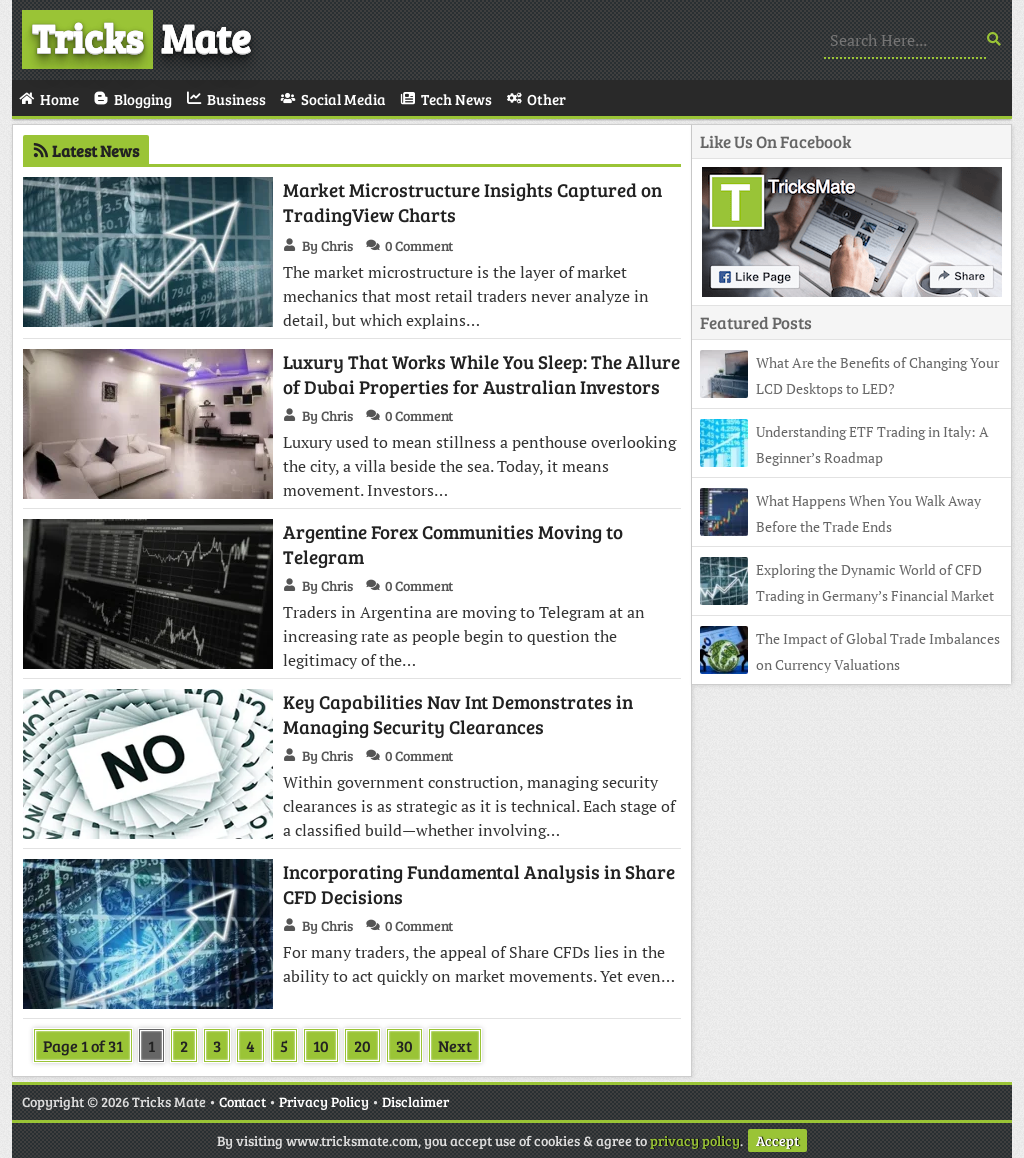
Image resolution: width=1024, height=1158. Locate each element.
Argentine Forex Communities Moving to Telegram (453, 544)
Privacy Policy (324, 1101)
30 (404, 1045)
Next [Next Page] (455, 1045)
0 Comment (419, 245)
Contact (242, 1101)
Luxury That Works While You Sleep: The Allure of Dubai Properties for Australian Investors (481, 374)
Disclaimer (415, 1101)
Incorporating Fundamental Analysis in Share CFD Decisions (479, 884)
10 (321, 1045)
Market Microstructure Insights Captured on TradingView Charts (472, 202)
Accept (777, 1140)
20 (362, 1045)
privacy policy (695, 1140)
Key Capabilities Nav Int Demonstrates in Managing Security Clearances (458, 714)
